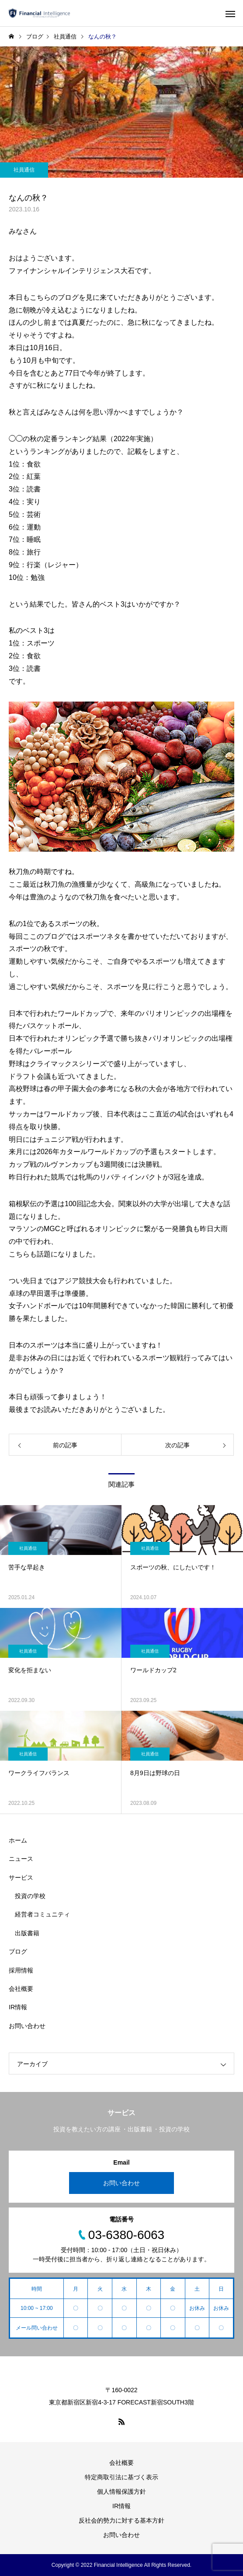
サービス (21, 1877)
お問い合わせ (27, 2025)
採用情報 (21, 1970)
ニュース (21, 1858)
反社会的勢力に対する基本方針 (121, 2520)
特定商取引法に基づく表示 (121, 2477)
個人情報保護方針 (121, 2491)
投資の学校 (30, 1895)
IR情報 (18, 2007)
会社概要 (21, 1988)
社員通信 (24, 170)
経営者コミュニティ (42, 1914)
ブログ (18, 1951)
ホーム (18, 1840)
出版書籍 (27, 1933)
